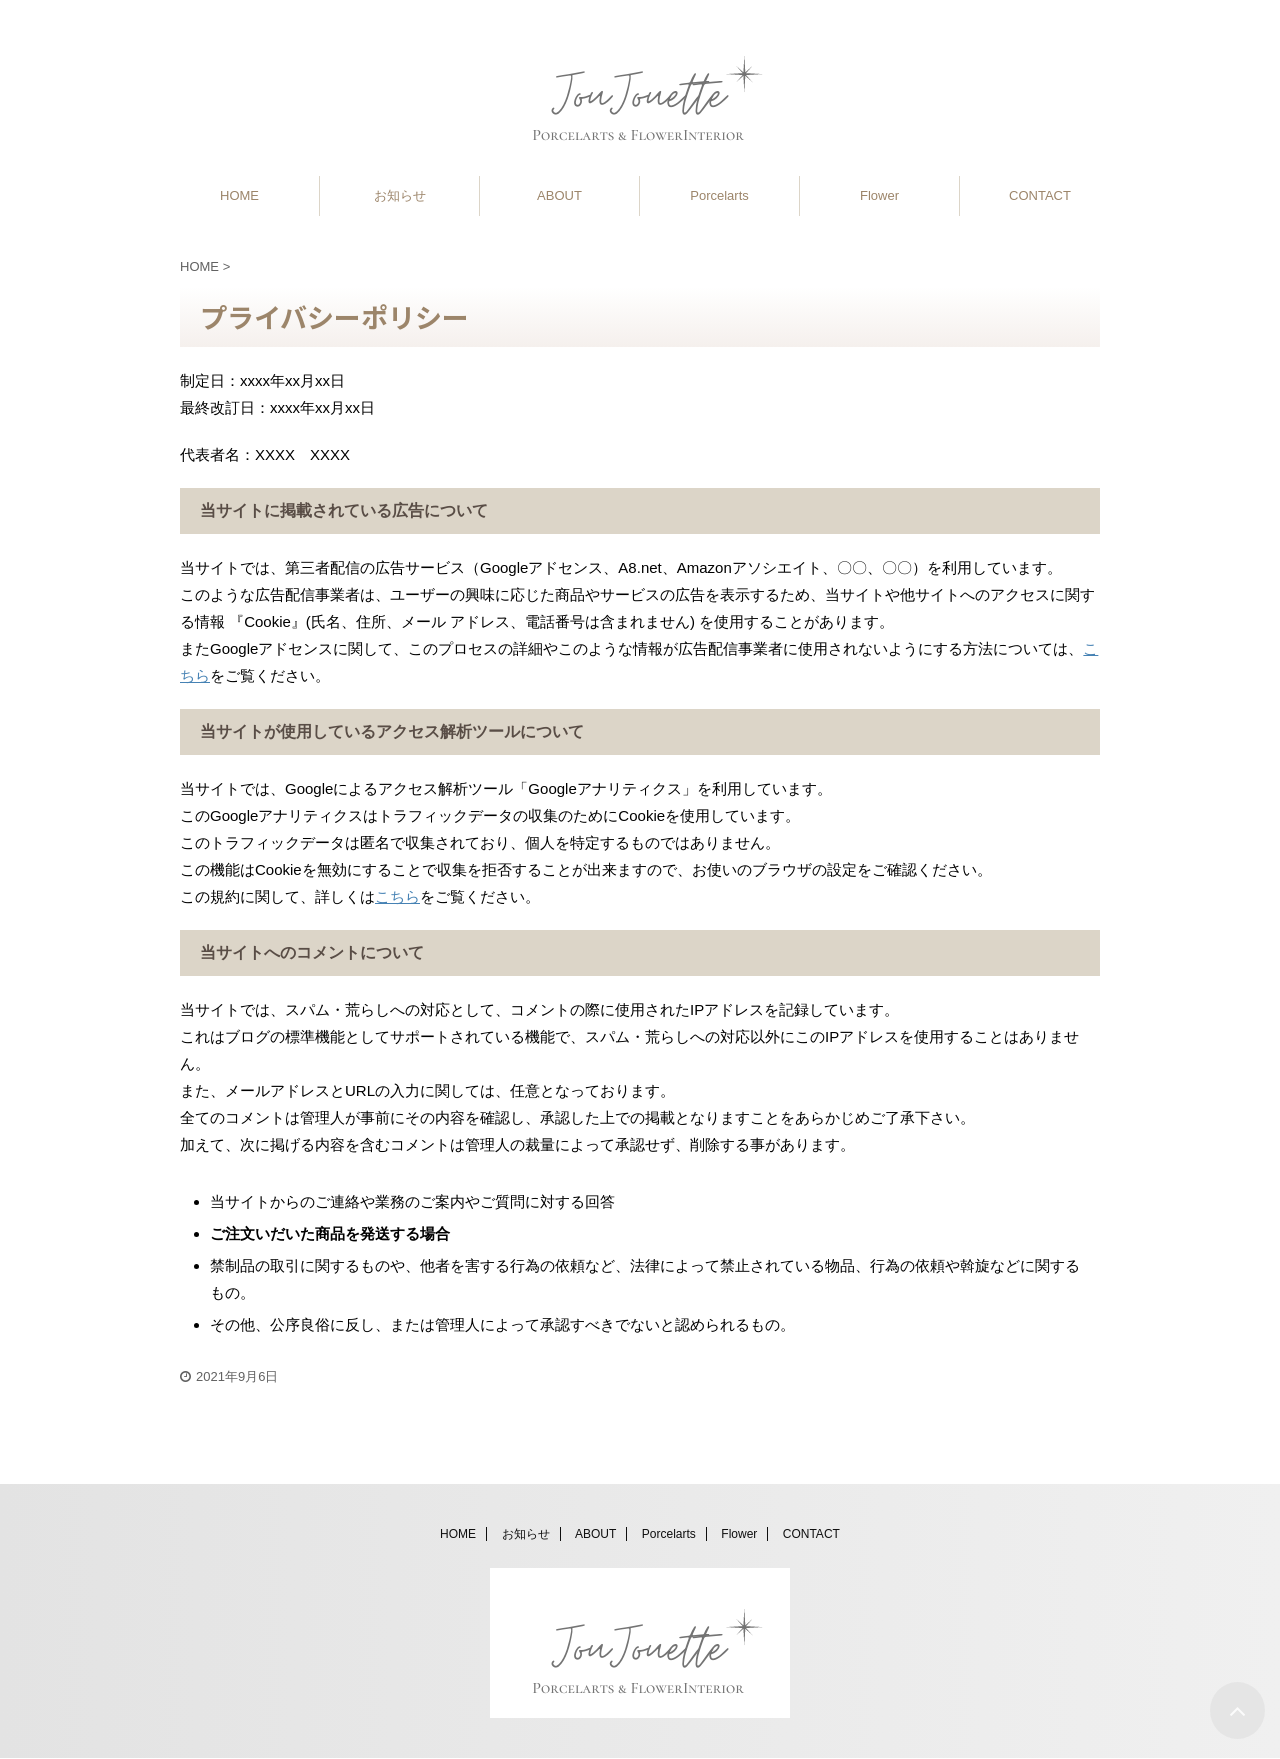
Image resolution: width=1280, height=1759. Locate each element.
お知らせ (400, 195)
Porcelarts (719, 195)
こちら (397, 896)
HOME (239, 195)
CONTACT (1040, 195)
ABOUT (559, 195)
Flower (879, 195)
